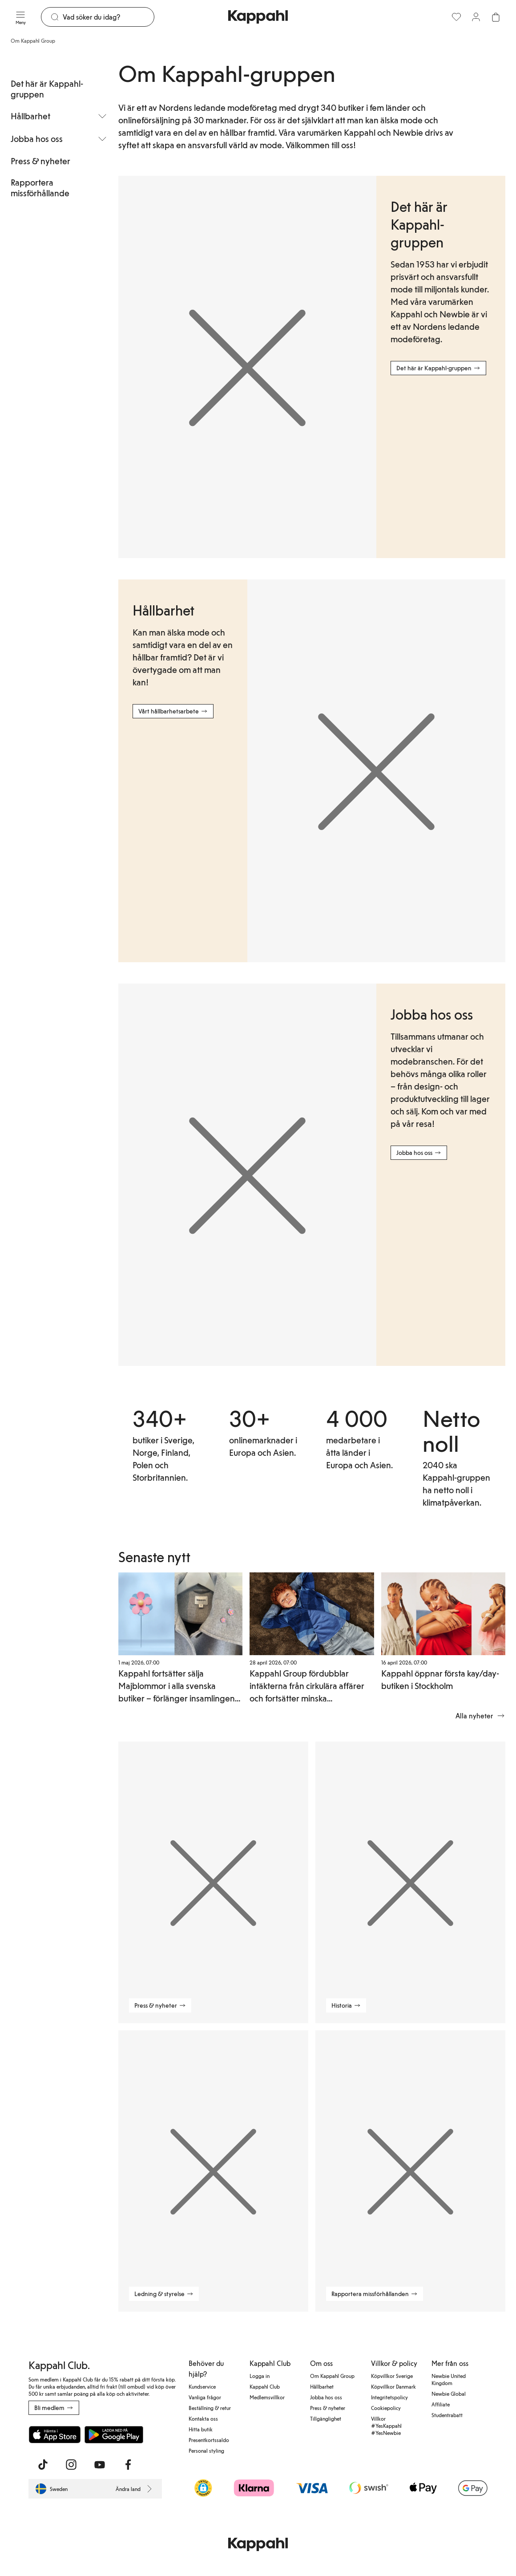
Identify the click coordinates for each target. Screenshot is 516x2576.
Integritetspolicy (389, 2397)
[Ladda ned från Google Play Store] (114, 2434)
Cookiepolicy (386, 2408)
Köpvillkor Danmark (393, 2386)
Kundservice (202, 2386)
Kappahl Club (265, 2386)
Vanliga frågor (205, 2397)
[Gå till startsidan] (258, 17)
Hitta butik (201, 2429)
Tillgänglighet (325, 2418)
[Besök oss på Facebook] (128, 2465)
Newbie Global (448, 2393)
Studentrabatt (447, 2415)
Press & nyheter (40, 160)
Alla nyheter (480, 1715)
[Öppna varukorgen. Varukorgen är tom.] (495, 17)
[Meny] (20, 17)
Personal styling (206, 2450)
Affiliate (440, 2404)
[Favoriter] (456, 17)
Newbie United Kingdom (448, 2379)
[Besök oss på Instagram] (71, 2465)
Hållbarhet (322, 2386)
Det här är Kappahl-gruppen (47, 88)
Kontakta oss (203, 2418)
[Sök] (108, 17)
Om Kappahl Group (332, 2376)
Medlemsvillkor (267, 2397)
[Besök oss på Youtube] (100, 2465)
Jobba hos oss (326, 2397)
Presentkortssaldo (209, 2440)
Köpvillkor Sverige (392, 2376)
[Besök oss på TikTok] (43, 2465)
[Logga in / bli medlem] (476, 17)
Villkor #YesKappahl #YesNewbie (386, 2425)
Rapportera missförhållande (40, 187)
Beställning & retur (210, 2408)
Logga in (260, 2376)
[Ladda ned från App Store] (54, 2434)
